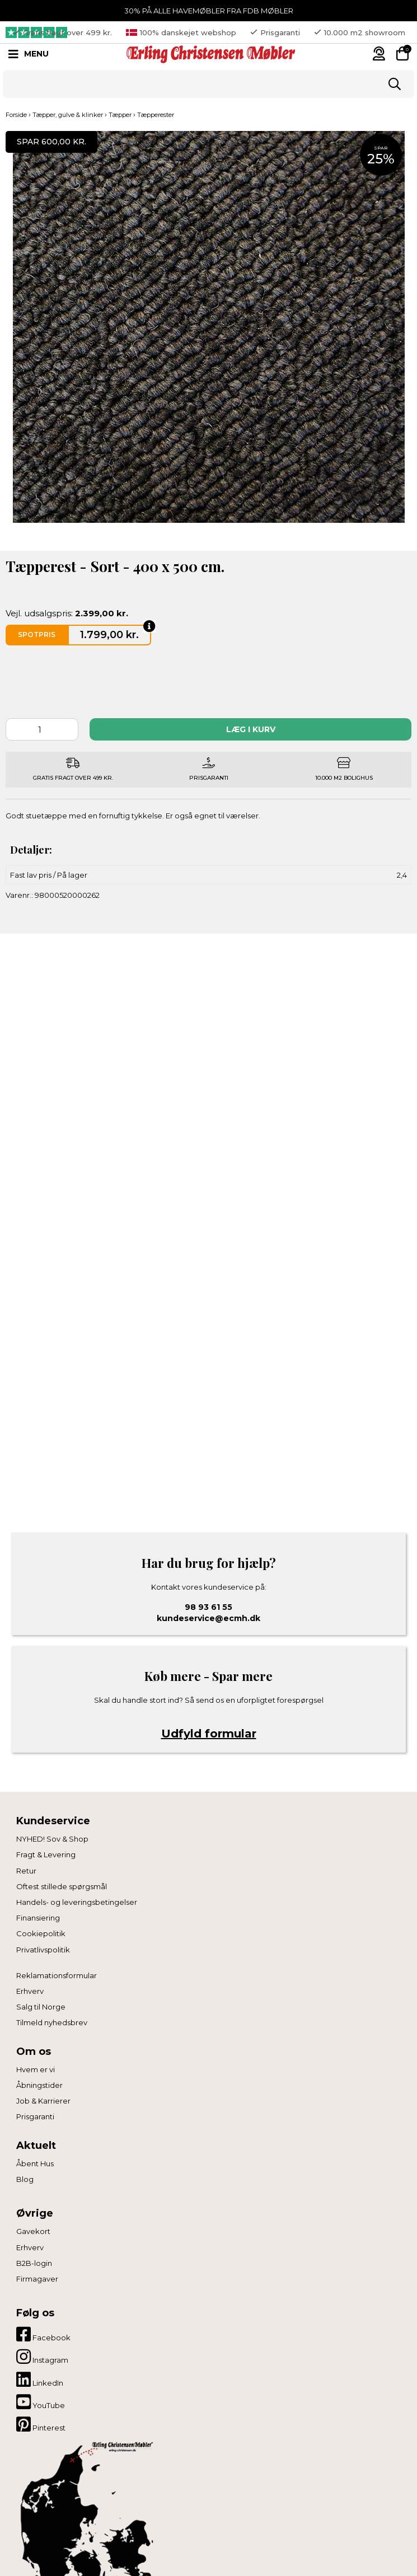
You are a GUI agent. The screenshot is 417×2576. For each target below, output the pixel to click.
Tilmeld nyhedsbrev (51, 2022)
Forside (16, 115)
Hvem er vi (35, 2069)
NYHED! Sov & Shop (52, 1838)
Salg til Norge (40, 2006)
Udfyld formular (208, 1733)
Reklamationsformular (56, 1975)
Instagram (42, 2356)
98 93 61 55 (208, 1607)
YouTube (40, 2402)
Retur (26, 1870)
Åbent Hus (35, 2163)
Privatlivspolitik (43, 1949)
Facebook (43, 2334)
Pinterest (40, 2424)
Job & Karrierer (43, 2100)
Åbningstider (39, 2085)
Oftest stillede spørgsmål (61, 1886)
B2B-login (34, 2263)
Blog (25, 2179)
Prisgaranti (35, 2116)
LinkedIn (39, 2379)
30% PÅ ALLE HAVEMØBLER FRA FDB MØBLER (208, 10)
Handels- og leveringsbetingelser (76, 1902)
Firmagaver (37, 2278)
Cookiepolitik (40, 1933)
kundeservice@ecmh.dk (208, 1618)
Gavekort (33, 2231)
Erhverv (30, 1991)
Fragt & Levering (46, 1854)
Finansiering (38, 1917)
